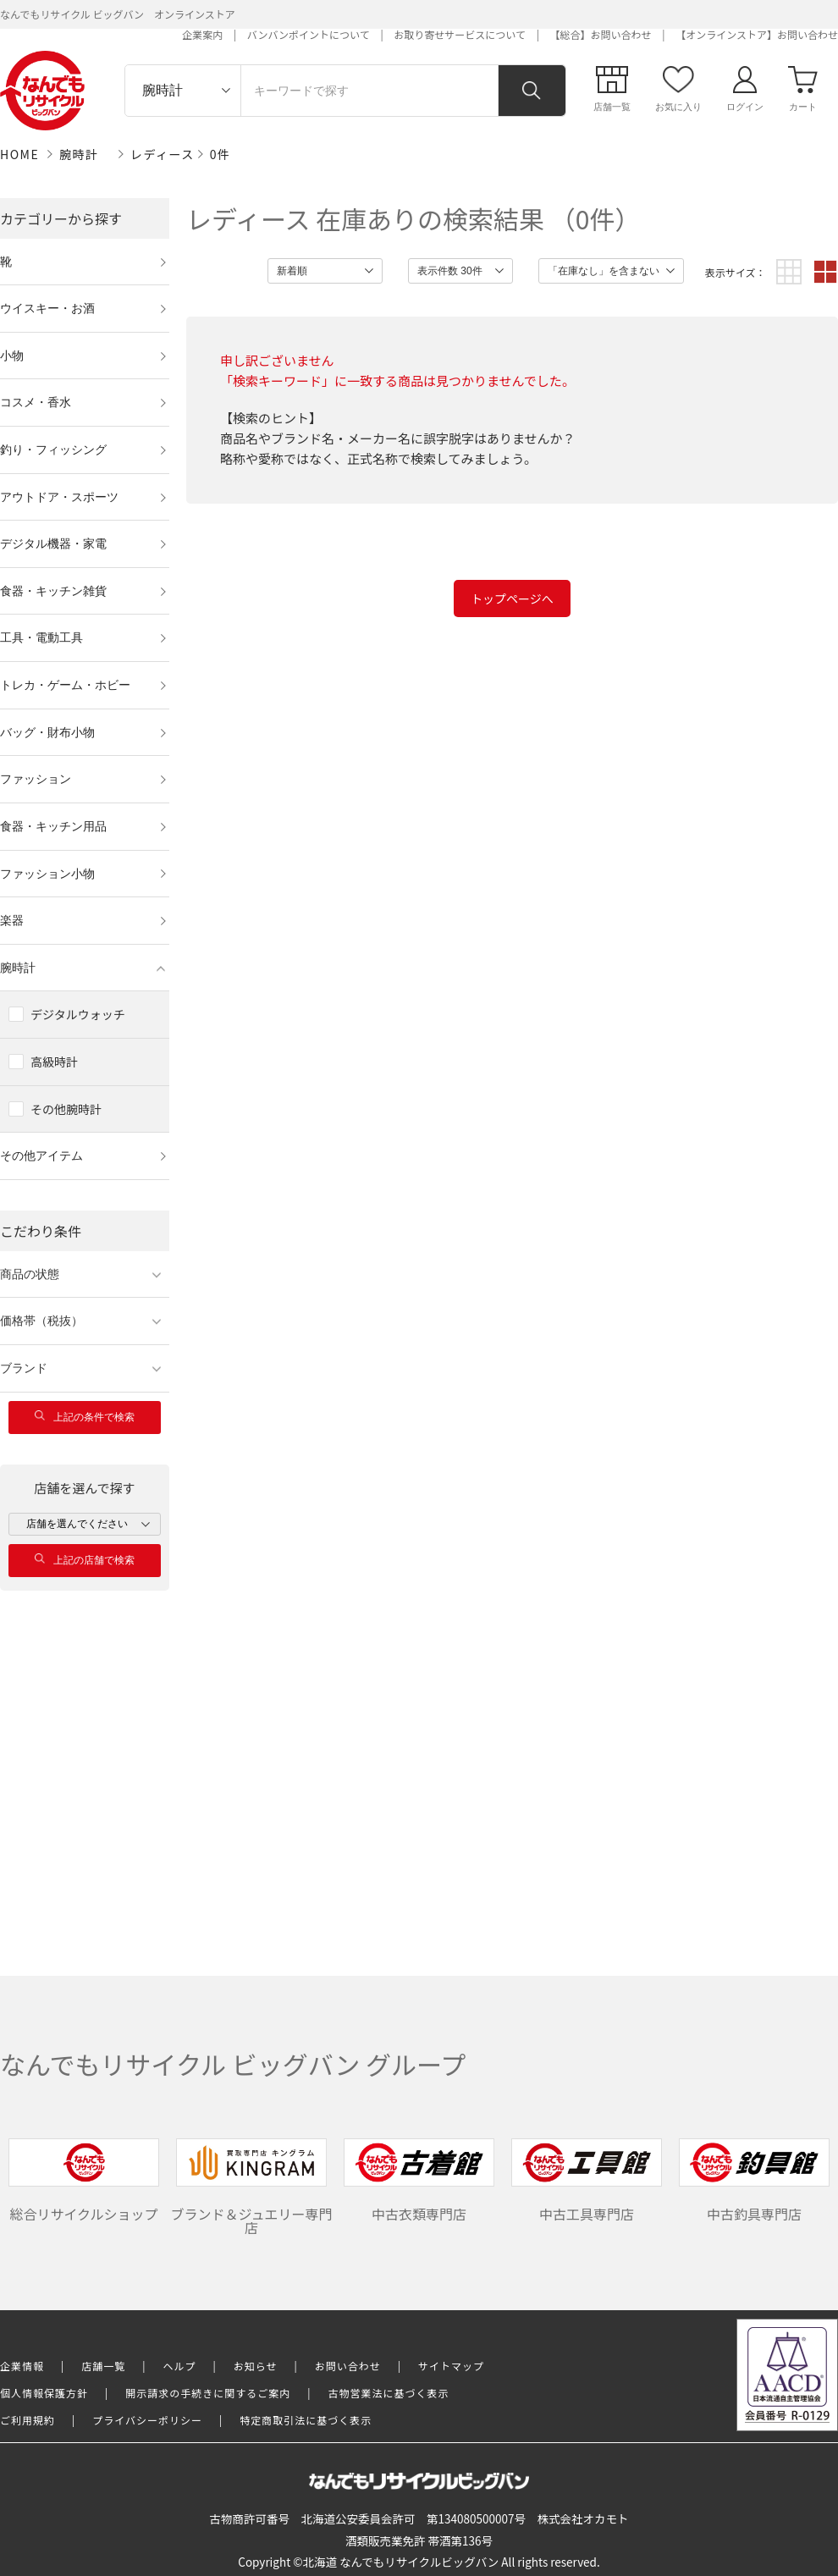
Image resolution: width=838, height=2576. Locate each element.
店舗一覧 (103, 2365)
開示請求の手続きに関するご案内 (207, 2393)
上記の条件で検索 (85, 1416)
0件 (220, 154)
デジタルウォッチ (77, 1014)
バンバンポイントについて (308, 34)
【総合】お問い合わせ (601, 34)
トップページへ (512, 598)
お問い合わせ (348, 2365)
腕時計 (79, 154)
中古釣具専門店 (754, 2181)
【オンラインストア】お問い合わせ (756, 34)
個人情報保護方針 (44, 2393)
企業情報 (22, 2365)
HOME (19, 154)
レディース (162, 154)
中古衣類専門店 (419, 2181)
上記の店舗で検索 (85, 1559)
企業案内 (202, 34)
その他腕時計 (66, 1108)
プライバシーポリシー (147, 2420)
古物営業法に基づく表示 (388, 2393)
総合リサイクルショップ (83, 2181)
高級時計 (54, 1061)
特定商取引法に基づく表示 (306, 2420)
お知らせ (256, 2365)
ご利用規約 (27, 2420)
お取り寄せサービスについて (460, 34)
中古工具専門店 (586, 2181)
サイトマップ (451, 2365)
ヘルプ (179, 2365)
